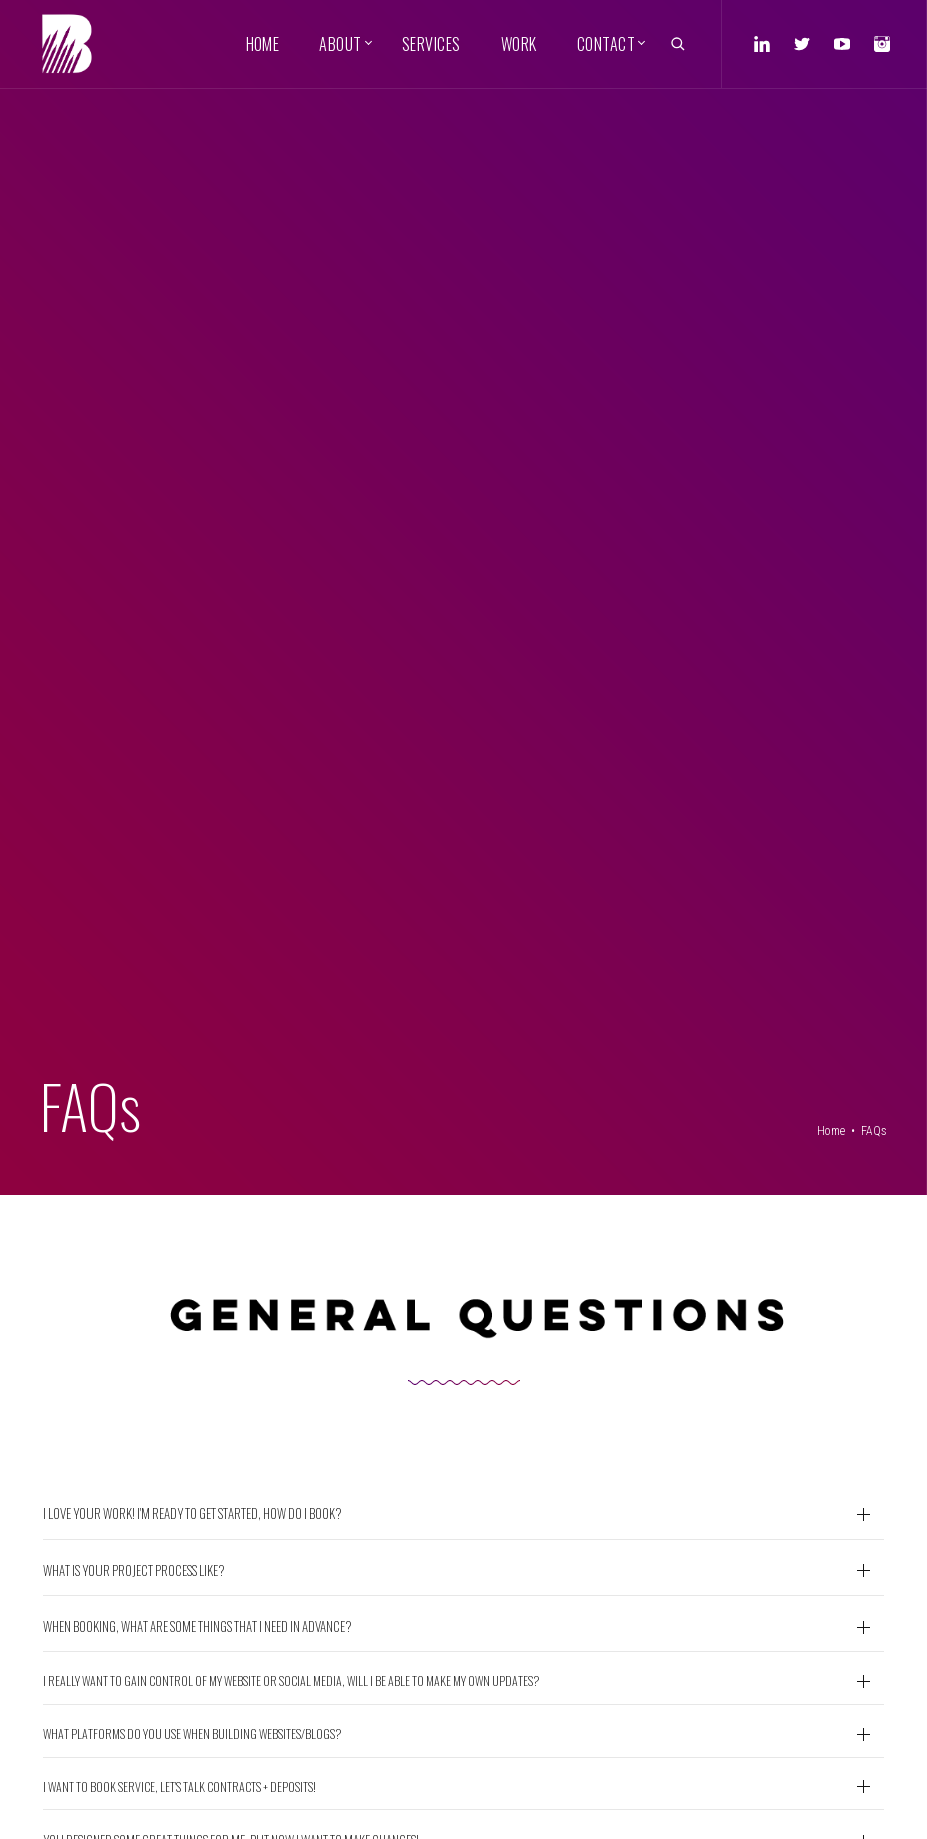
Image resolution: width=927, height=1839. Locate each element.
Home (831, 1131)
